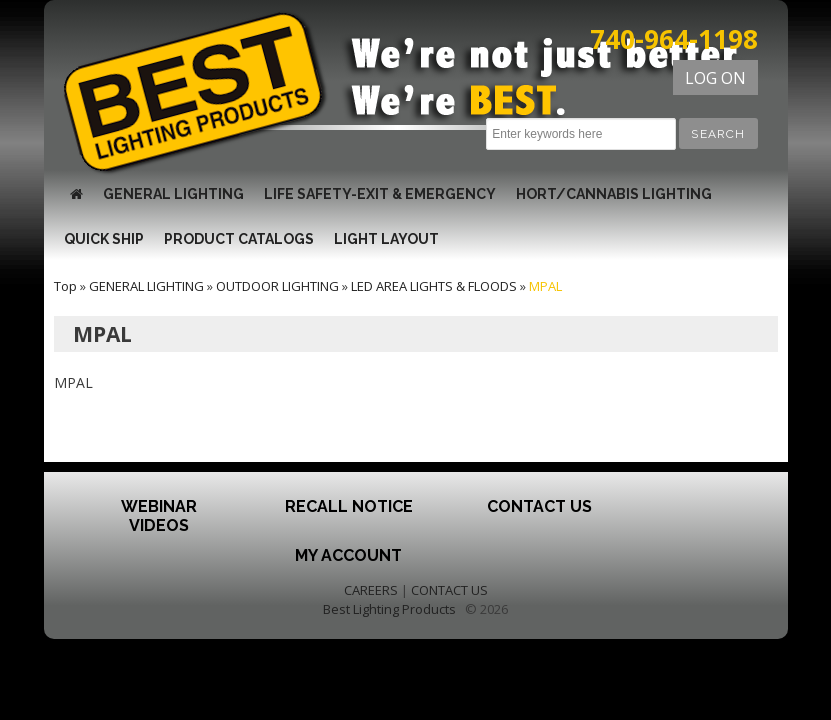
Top (65, 286)
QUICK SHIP (104, 239)
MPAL (545, 286)
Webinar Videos (159, 516)
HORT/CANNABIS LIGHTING (614, 194)
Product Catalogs (239, 239)
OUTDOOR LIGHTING (277, 286)
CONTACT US (449, 590)
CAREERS (371, 590)
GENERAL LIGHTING (173, 194)
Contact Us (539, 506)
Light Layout (386, 239)
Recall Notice (349, 506)
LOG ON (715, 78)
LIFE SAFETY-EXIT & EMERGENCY (380, 194)
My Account (348, 555)
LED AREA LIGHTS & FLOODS (434, 286)
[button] (718, 133)
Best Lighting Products (389, 609)
